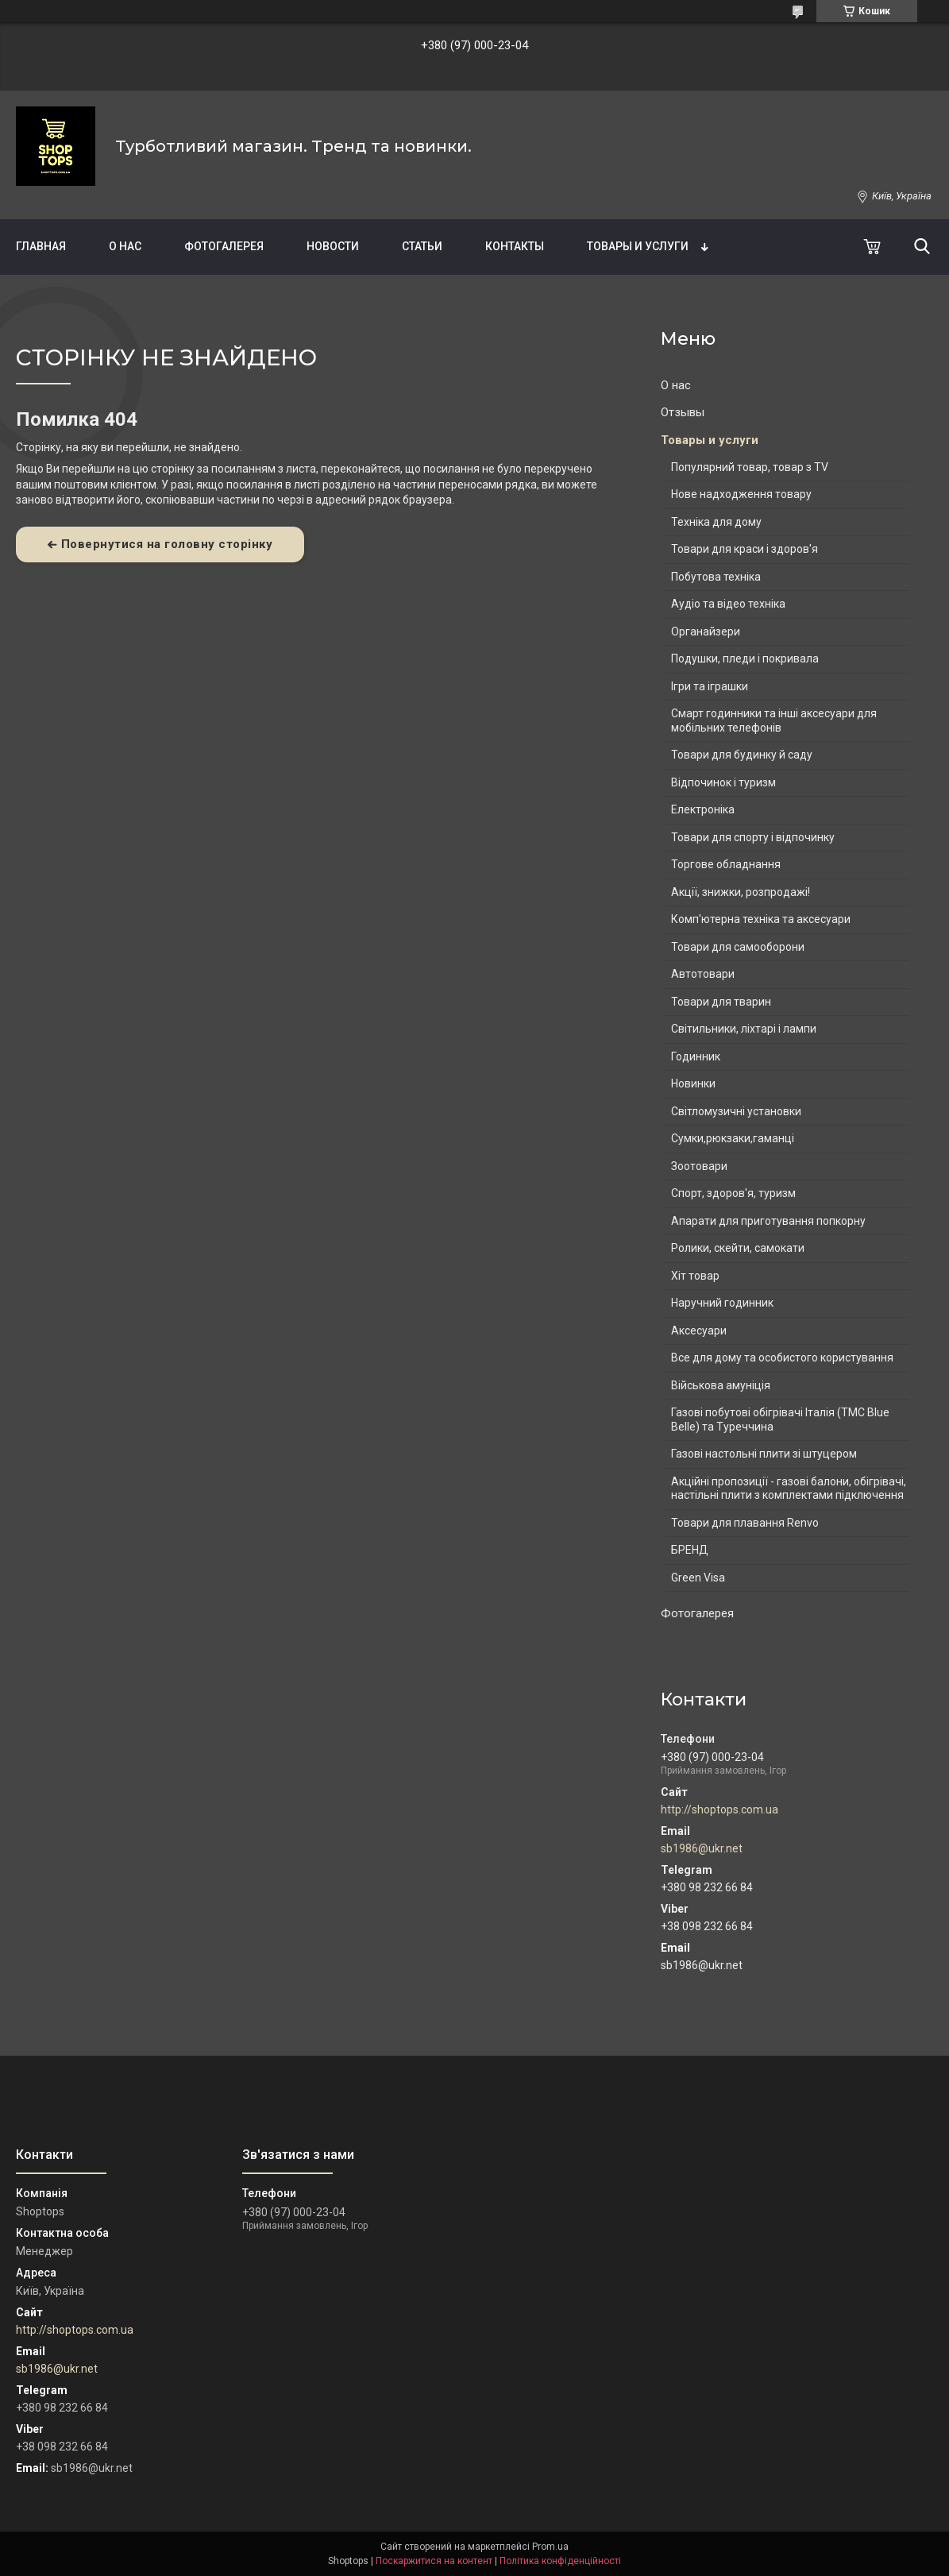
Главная (41, 246)
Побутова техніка (716, 576)
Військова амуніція (720, 1385)
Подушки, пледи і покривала (745, 658)
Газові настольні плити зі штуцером (764, 1453)
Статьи (422, 246)
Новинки (693, 1083)
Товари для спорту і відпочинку (753, 837)
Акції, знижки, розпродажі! (740, 892)
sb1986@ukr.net (702, 1848)
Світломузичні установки (736, 1111)
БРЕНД (689, 1549)
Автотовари (703, 973)
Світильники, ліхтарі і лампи (743, 1028)
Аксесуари (699, 1330)
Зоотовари (699, 1166)
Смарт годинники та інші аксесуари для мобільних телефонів (774, 720)
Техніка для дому (716, 522)
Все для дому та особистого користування (782, 1357)
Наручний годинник (722, 1302)
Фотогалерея (224, 246)
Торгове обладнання (726, 864)
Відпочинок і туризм (723, 782)
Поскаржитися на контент (434, 2560)
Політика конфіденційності (560, 2560)
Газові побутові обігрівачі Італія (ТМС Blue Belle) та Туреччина (780, 1419)
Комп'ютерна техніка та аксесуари (761, 919)
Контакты (514, 246)
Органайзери (705, 631)
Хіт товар (695, 1275)
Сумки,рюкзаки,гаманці (732, 1138)
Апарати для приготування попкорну (768, 1221)
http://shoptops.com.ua (719, 1809)
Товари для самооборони (737, 946)
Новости (333, 246)
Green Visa (698, 1577)
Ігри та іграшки (709, 686)
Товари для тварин (721, 1001)
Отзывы (682, 412)
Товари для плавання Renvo (745, 1522)
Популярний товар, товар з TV (749, 467)
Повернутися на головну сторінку (167, 544)
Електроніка (703, 809)
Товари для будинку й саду (741, 754)
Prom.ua (550, 2546)
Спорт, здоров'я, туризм (733, 1193)
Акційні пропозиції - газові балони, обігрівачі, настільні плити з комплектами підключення (788, 1488)
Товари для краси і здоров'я (744, 549)
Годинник (695, 1056)
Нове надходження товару (741, 494)
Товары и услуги (638, 246)
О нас (125, 246)
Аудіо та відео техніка (728, 603)
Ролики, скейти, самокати (737, 1248)
